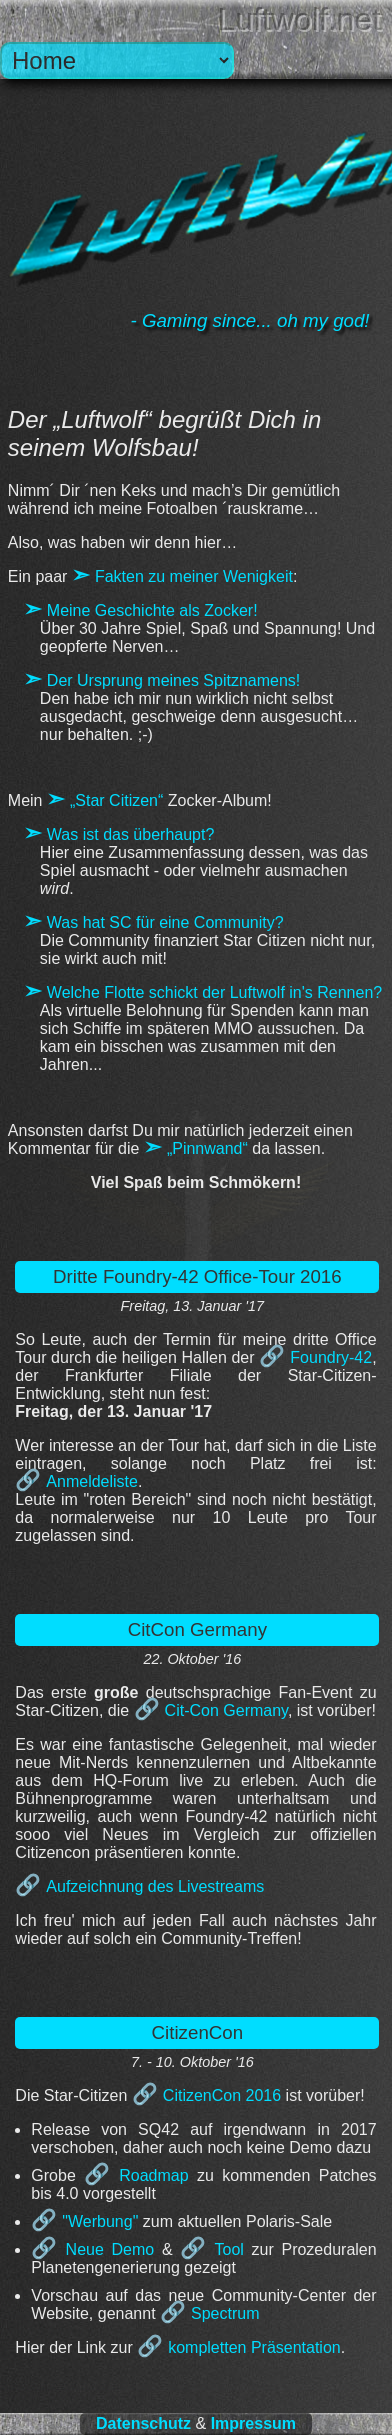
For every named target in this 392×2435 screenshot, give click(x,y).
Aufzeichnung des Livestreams (155, 1886)
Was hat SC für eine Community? (165, 922)
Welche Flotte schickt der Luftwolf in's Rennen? (214, 992)
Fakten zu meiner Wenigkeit (194, 576)
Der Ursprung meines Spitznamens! (173, 680)
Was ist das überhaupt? (131, 834)
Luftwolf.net (300, 20)
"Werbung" (100, 2221)
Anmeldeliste (92, 1481)
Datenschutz (143, 2423)
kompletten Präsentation (254, 2347)
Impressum (253, 2423)
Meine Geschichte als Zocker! (152, 610)
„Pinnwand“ (207, 1148)
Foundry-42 (331, 1357)
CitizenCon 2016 (222, 2095)
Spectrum (225, 2313)
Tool (229, 2249)
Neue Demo (110, 2249)
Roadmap (153, 2175)
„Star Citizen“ (116, 800)
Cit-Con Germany (226, 1710)
